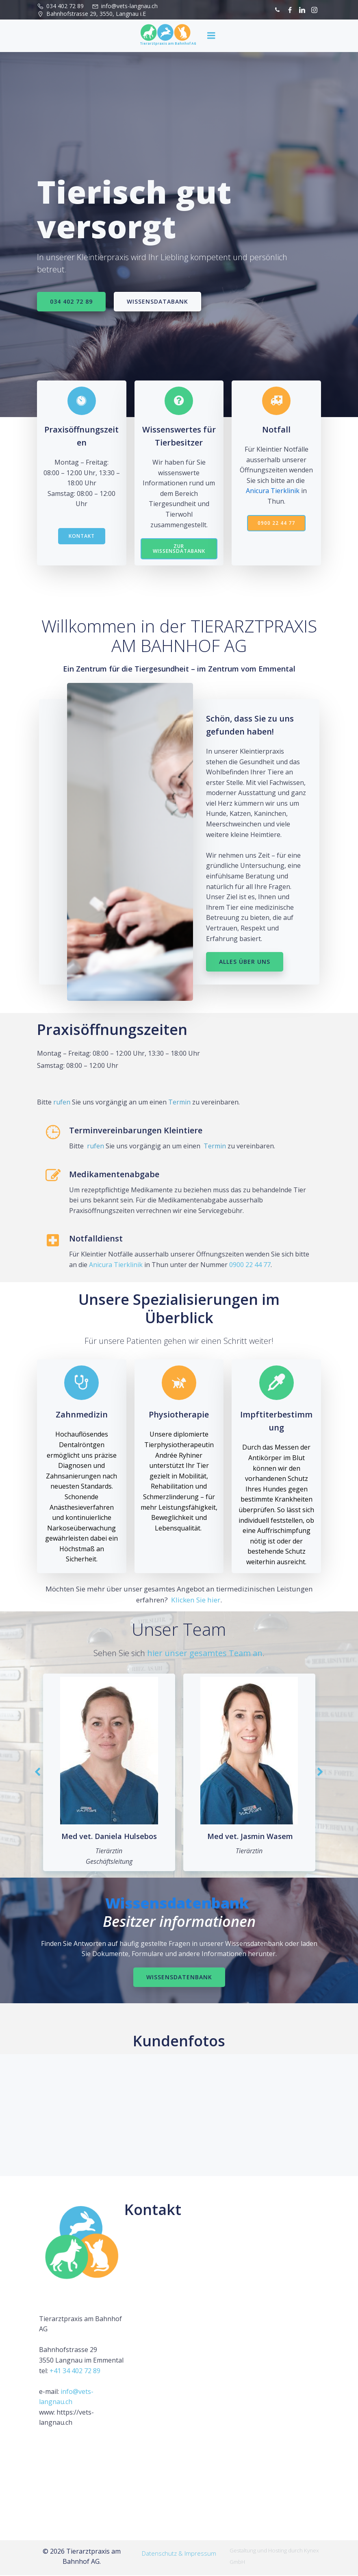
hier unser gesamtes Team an (205, 1653)
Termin (179, 1102)
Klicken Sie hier (195, 1600)
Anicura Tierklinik (272, 491)
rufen (61, 1102)
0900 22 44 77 (250, 1265)
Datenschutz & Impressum (179, 2554)
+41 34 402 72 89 (75, 2371)
